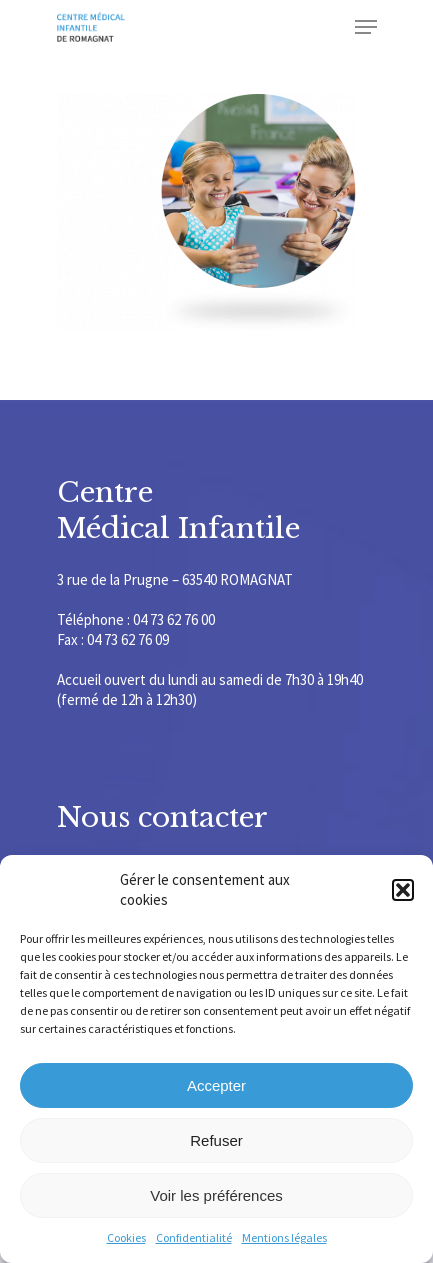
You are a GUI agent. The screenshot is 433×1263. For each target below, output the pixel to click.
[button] (403, 890)
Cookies (126, 1237)
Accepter (216, 1085)
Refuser (216, 1140)
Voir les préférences (216, 1195)
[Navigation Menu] (366, 27)
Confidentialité (194, 1237)
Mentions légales (284, 1237)
